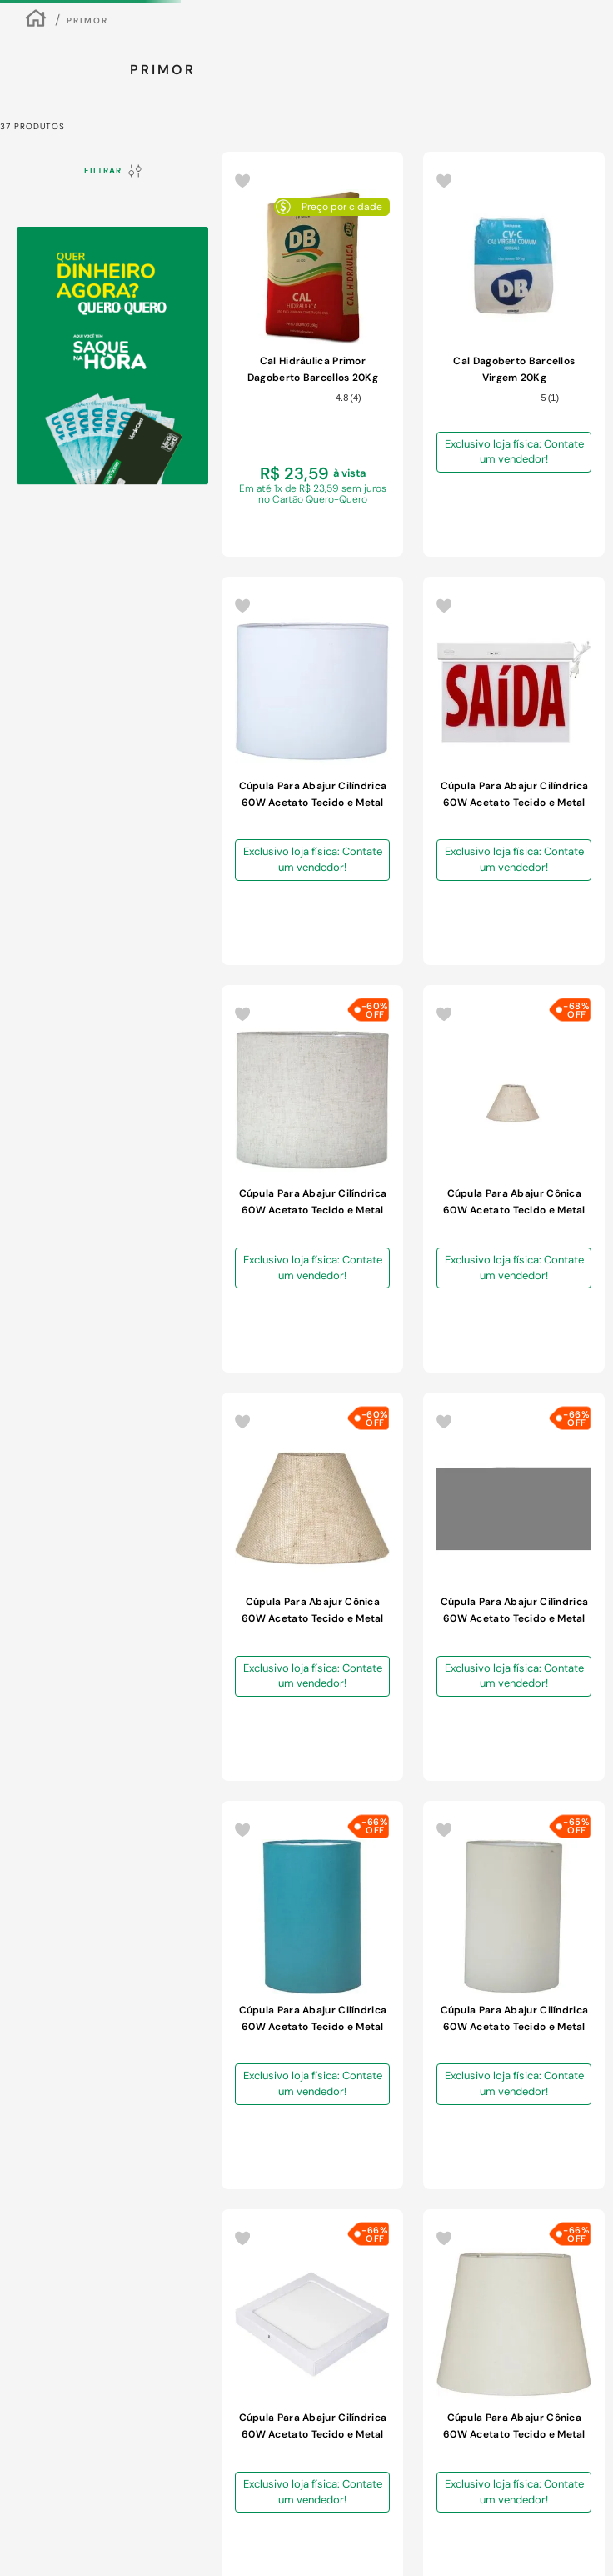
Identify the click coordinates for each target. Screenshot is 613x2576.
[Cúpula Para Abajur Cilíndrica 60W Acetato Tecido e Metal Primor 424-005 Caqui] (492, 612)
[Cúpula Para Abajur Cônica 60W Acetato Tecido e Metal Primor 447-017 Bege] (249, 946)
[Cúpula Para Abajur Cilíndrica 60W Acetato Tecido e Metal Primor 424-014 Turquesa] (492, 946)
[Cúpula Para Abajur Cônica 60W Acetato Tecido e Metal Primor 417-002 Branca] (411, 1614)
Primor (87, 323)
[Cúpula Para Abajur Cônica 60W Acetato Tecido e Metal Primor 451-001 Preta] (573, 1614)
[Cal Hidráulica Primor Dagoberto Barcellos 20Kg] (249, 612)
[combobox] (177, 206)
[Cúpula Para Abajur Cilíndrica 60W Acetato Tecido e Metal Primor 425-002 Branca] (411, 612)
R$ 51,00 (155, 750)
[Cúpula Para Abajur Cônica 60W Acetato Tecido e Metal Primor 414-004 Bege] (330, 1279)
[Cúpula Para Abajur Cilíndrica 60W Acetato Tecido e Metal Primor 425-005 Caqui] (330, 1614)
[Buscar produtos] (321, 206)
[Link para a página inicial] (36, 324)
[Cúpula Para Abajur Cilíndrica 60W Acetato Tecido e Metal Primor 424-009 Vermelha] (492, 1279)
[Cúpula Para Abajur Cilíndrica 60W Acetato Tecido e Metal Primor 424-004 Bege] (411, 946)
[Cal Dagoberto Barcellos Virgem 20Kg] (330, 612)
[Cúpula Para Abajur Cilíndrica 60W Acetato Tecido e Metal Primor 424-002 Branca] (573, 946)
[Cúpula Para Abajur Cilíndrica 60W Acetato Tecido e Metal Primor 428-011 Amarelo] (249, 1279)
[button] (30, 2498)
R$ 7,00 (102, 750)
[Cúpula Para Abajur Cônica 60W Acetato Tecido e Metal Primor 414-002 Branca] (411, 1279)
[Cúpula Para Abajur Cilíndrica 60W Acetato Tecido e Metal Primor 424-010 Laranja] (573, 1279)
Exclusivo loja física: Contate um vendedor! (343, 640)
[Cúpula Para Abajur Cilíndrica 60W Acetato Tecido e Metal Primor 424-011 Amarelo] (249, 1614)
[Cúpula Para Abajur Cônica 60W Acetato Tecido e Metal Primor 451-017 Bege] (330, 946)
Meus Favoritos (550, 208)
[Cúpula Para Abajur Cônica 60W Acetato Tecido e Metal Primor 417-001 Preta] (492, 1614)
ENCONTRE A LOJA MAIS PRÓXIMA (559, 100)
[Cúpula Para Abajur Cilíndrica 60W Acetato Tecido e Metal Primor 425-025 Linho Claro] (573, 612)
